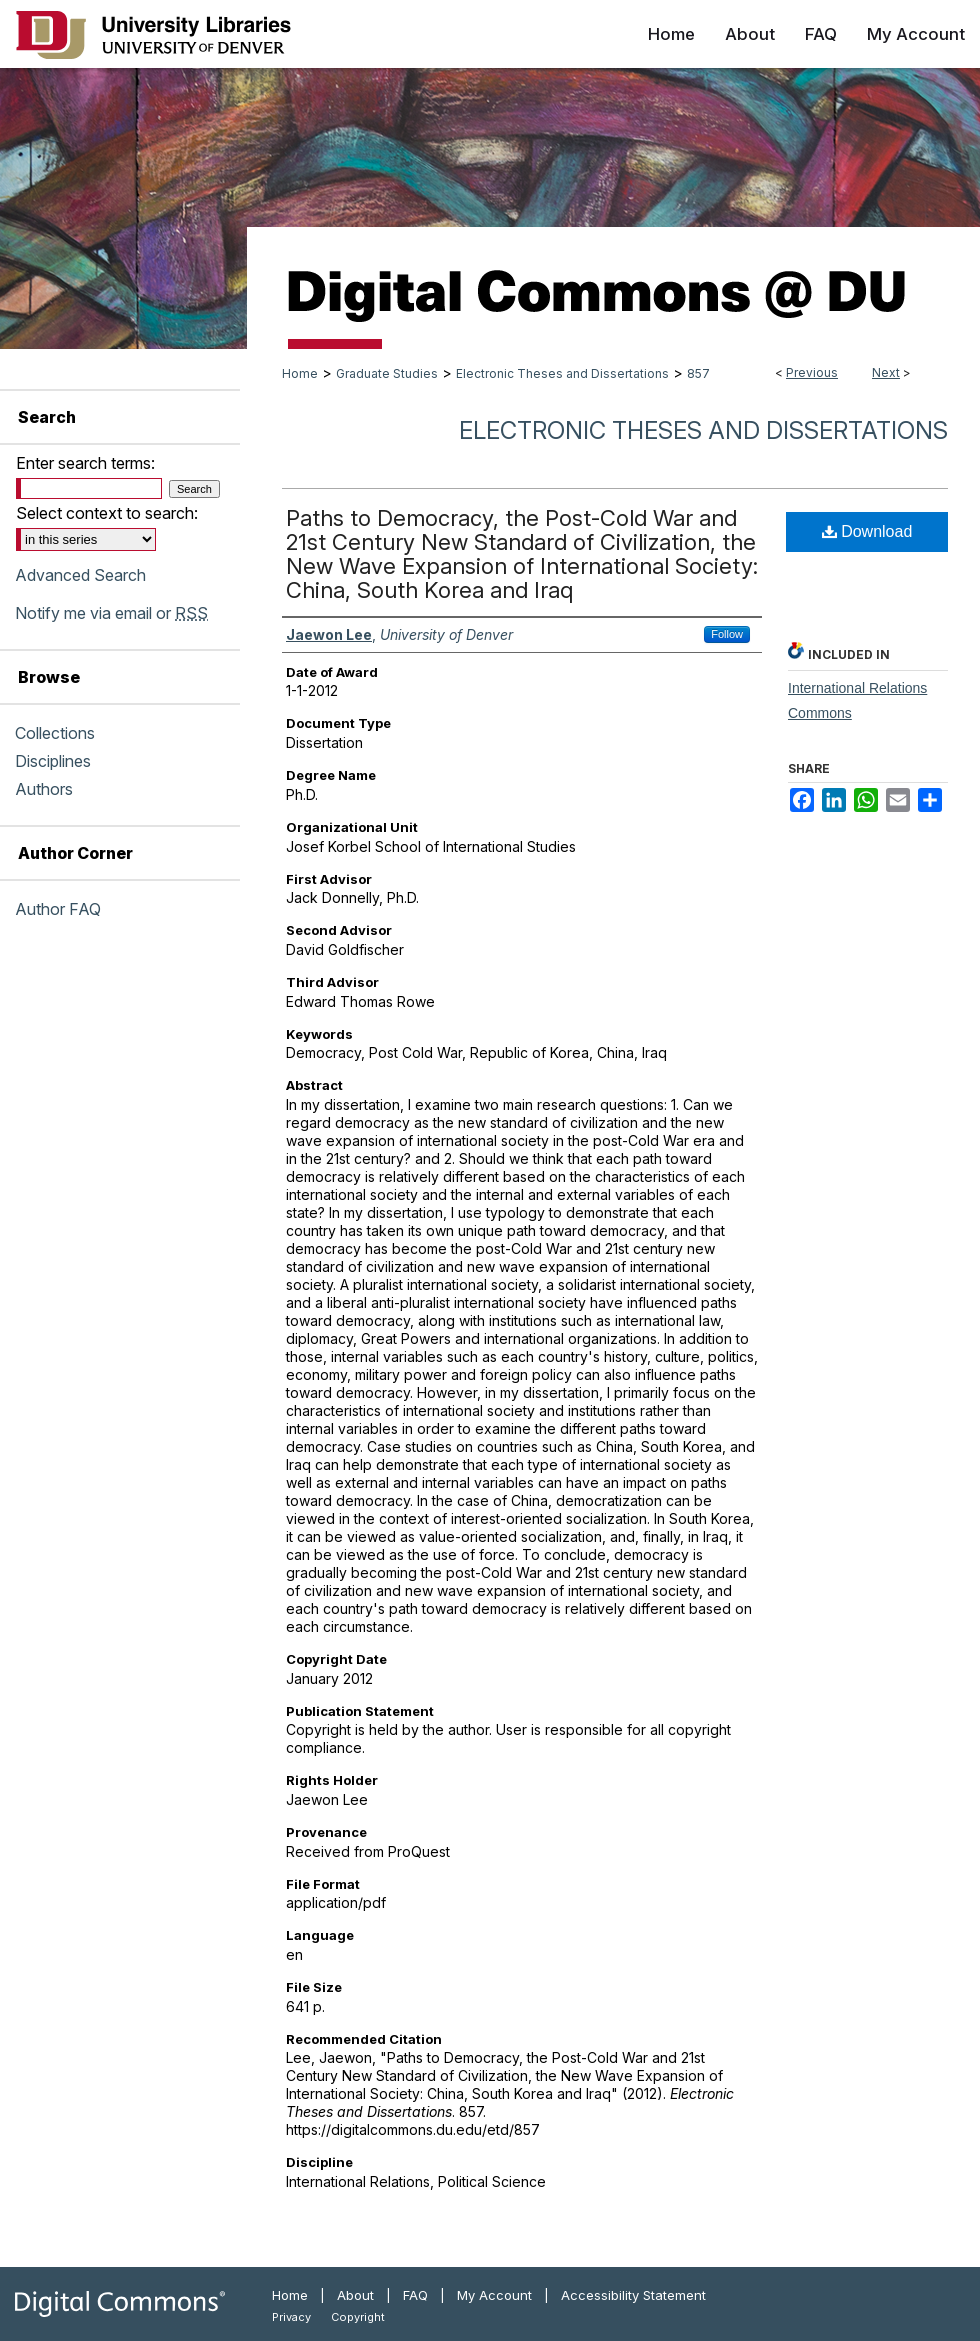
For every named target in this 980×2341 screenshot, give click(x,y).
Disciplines (53, 761)
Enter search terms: (85, 463)
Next (886, 372)
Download (867, 531)
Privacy (291, 2317)
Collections (55, 733)
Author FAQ (58, 909)
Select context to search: (107, 513)
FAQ (415, 2295)
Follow (727, 634)
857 (698, 373)
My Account (494, 2295)
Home (300, 373)
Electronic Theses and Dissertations (562, 373)
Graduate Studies (387, 373)
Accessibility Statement (633, 2295)
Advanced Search (80, 575)
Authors (44, 789)
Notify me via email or (111, 613)
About (355, 2295)
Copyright (358, 2317)
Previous (812, 372)
